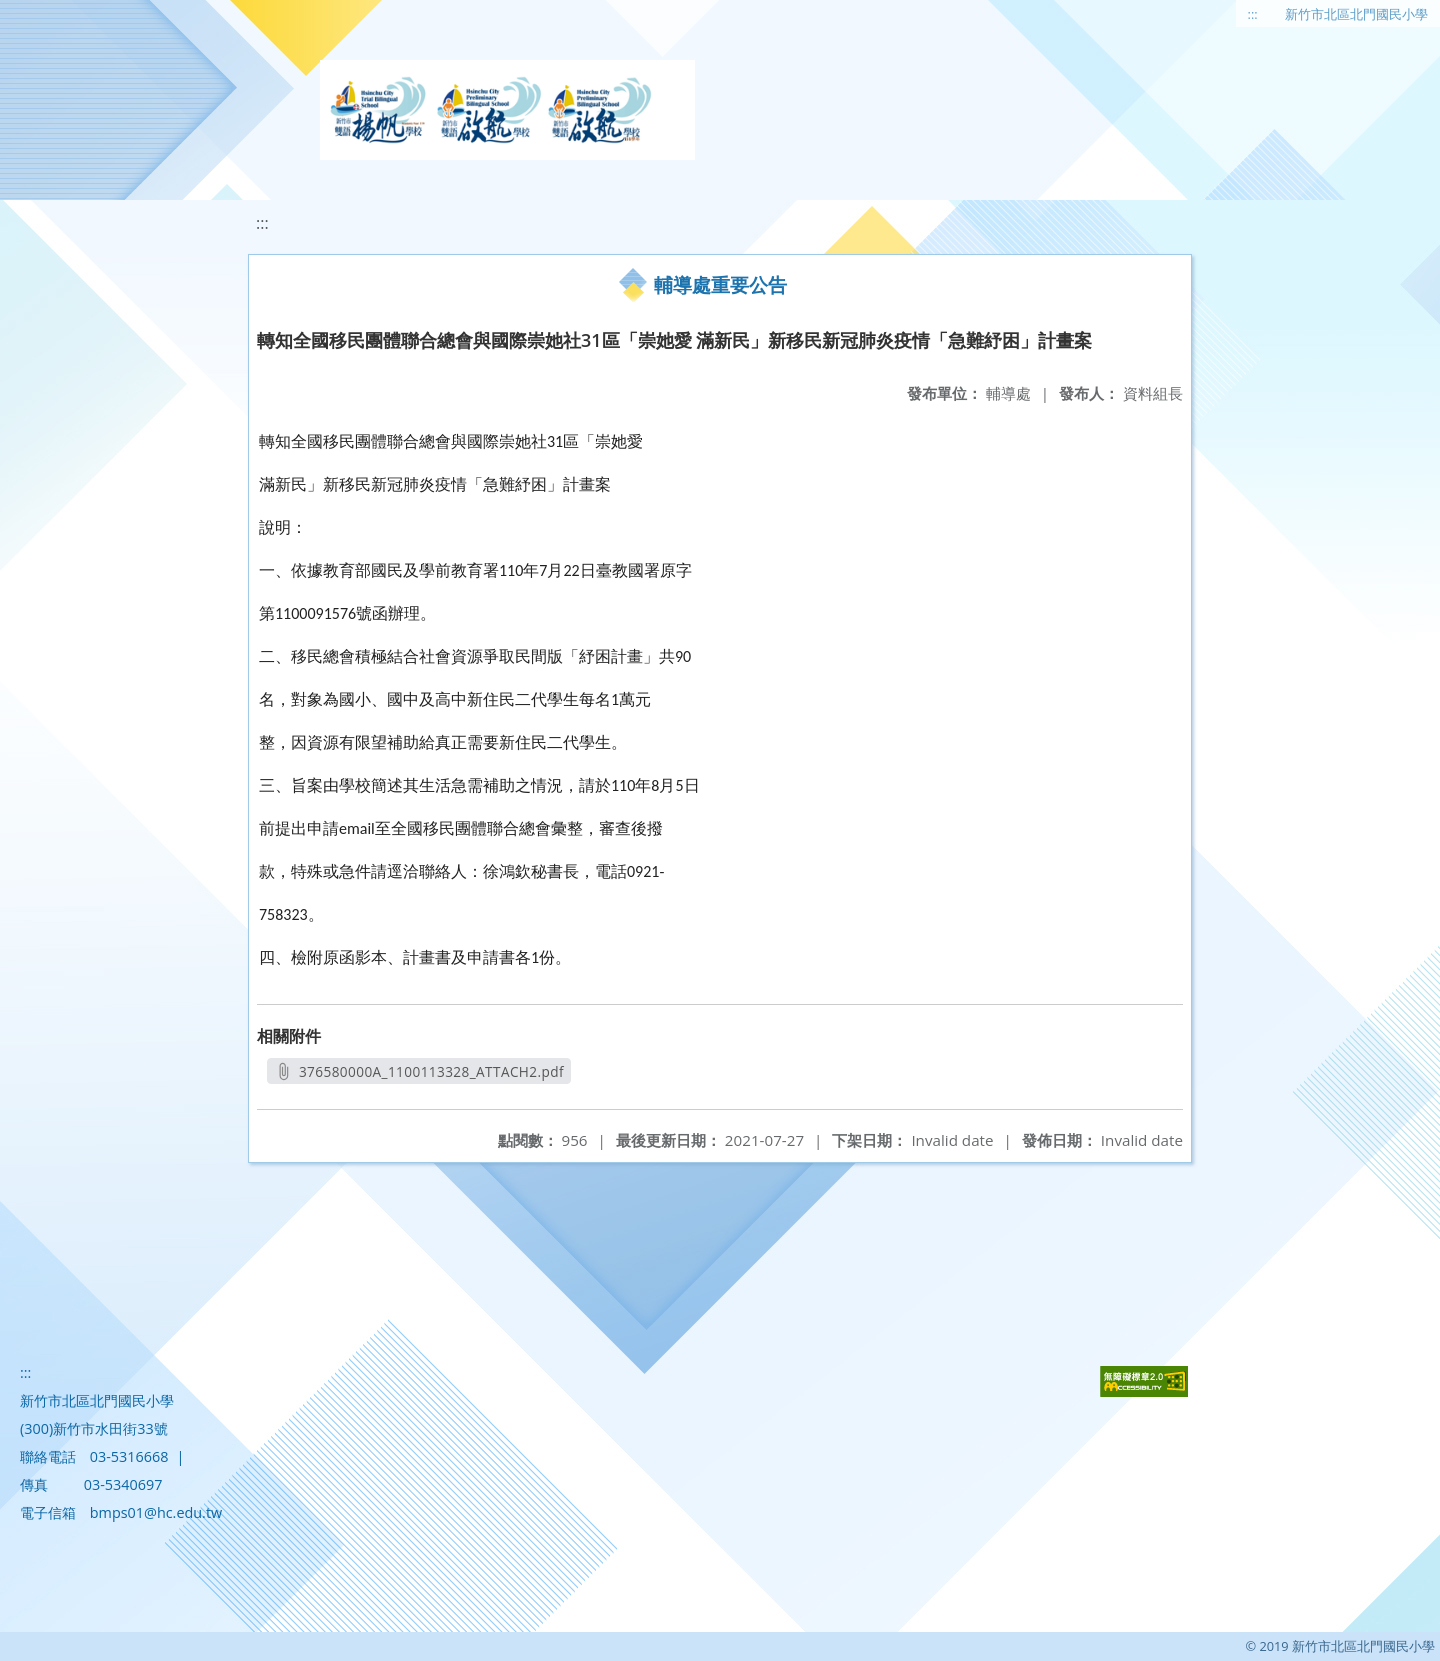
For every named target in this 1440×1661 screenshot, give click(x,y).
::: (1253, 14)
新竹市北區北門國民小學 (1356, 14)
